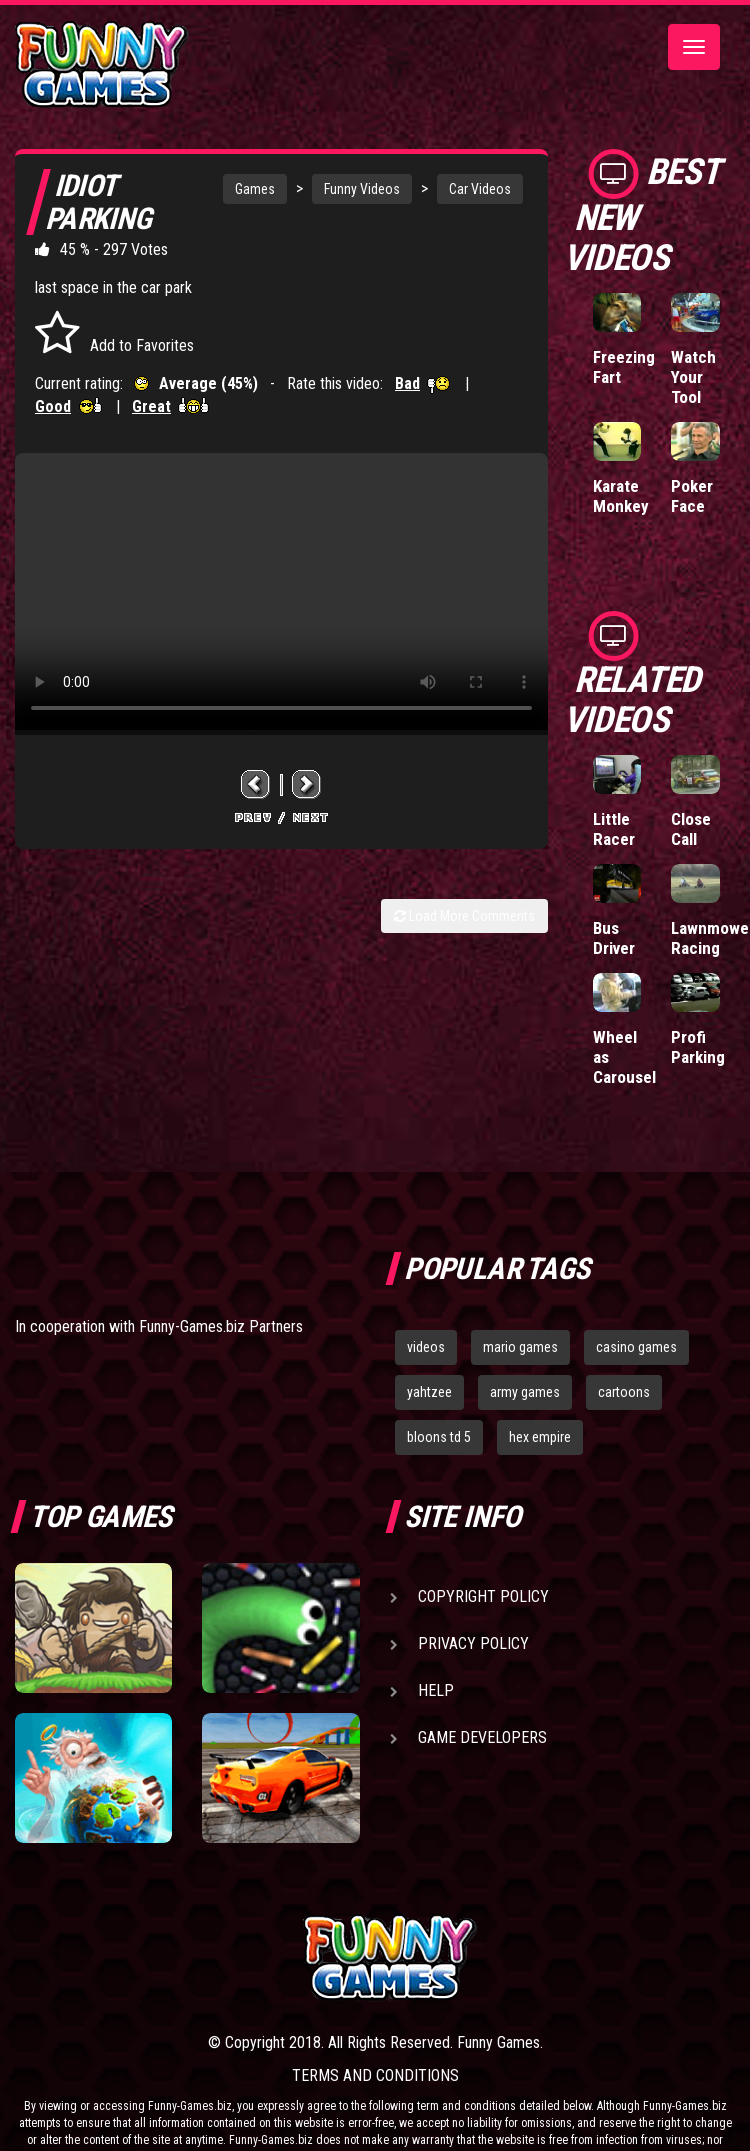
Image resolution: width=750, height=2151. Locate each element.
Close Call (691, 829)
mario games (520, 1347)
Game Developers (482, 1737)
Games (255, 189)
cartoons (624, 1392)
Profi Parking (698, 1047)
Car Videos (480, 189)
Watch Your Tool (693, 377)
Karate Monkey (621, 496)
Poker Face (692, 496)
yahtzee (429, 1392)
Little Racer (614, 829)
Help (436, 1690)
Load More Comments (464, 916)
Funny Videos (362, 189)
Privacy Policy (473, 1643)
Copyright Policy (483, 1596)
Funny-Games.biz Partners (221, 1326)
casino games (636, 1347)
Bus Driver (614, 938)
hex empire (540, 1437)
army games (525, 1392)
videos (426, 1347)
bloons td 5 (439, 1437)
